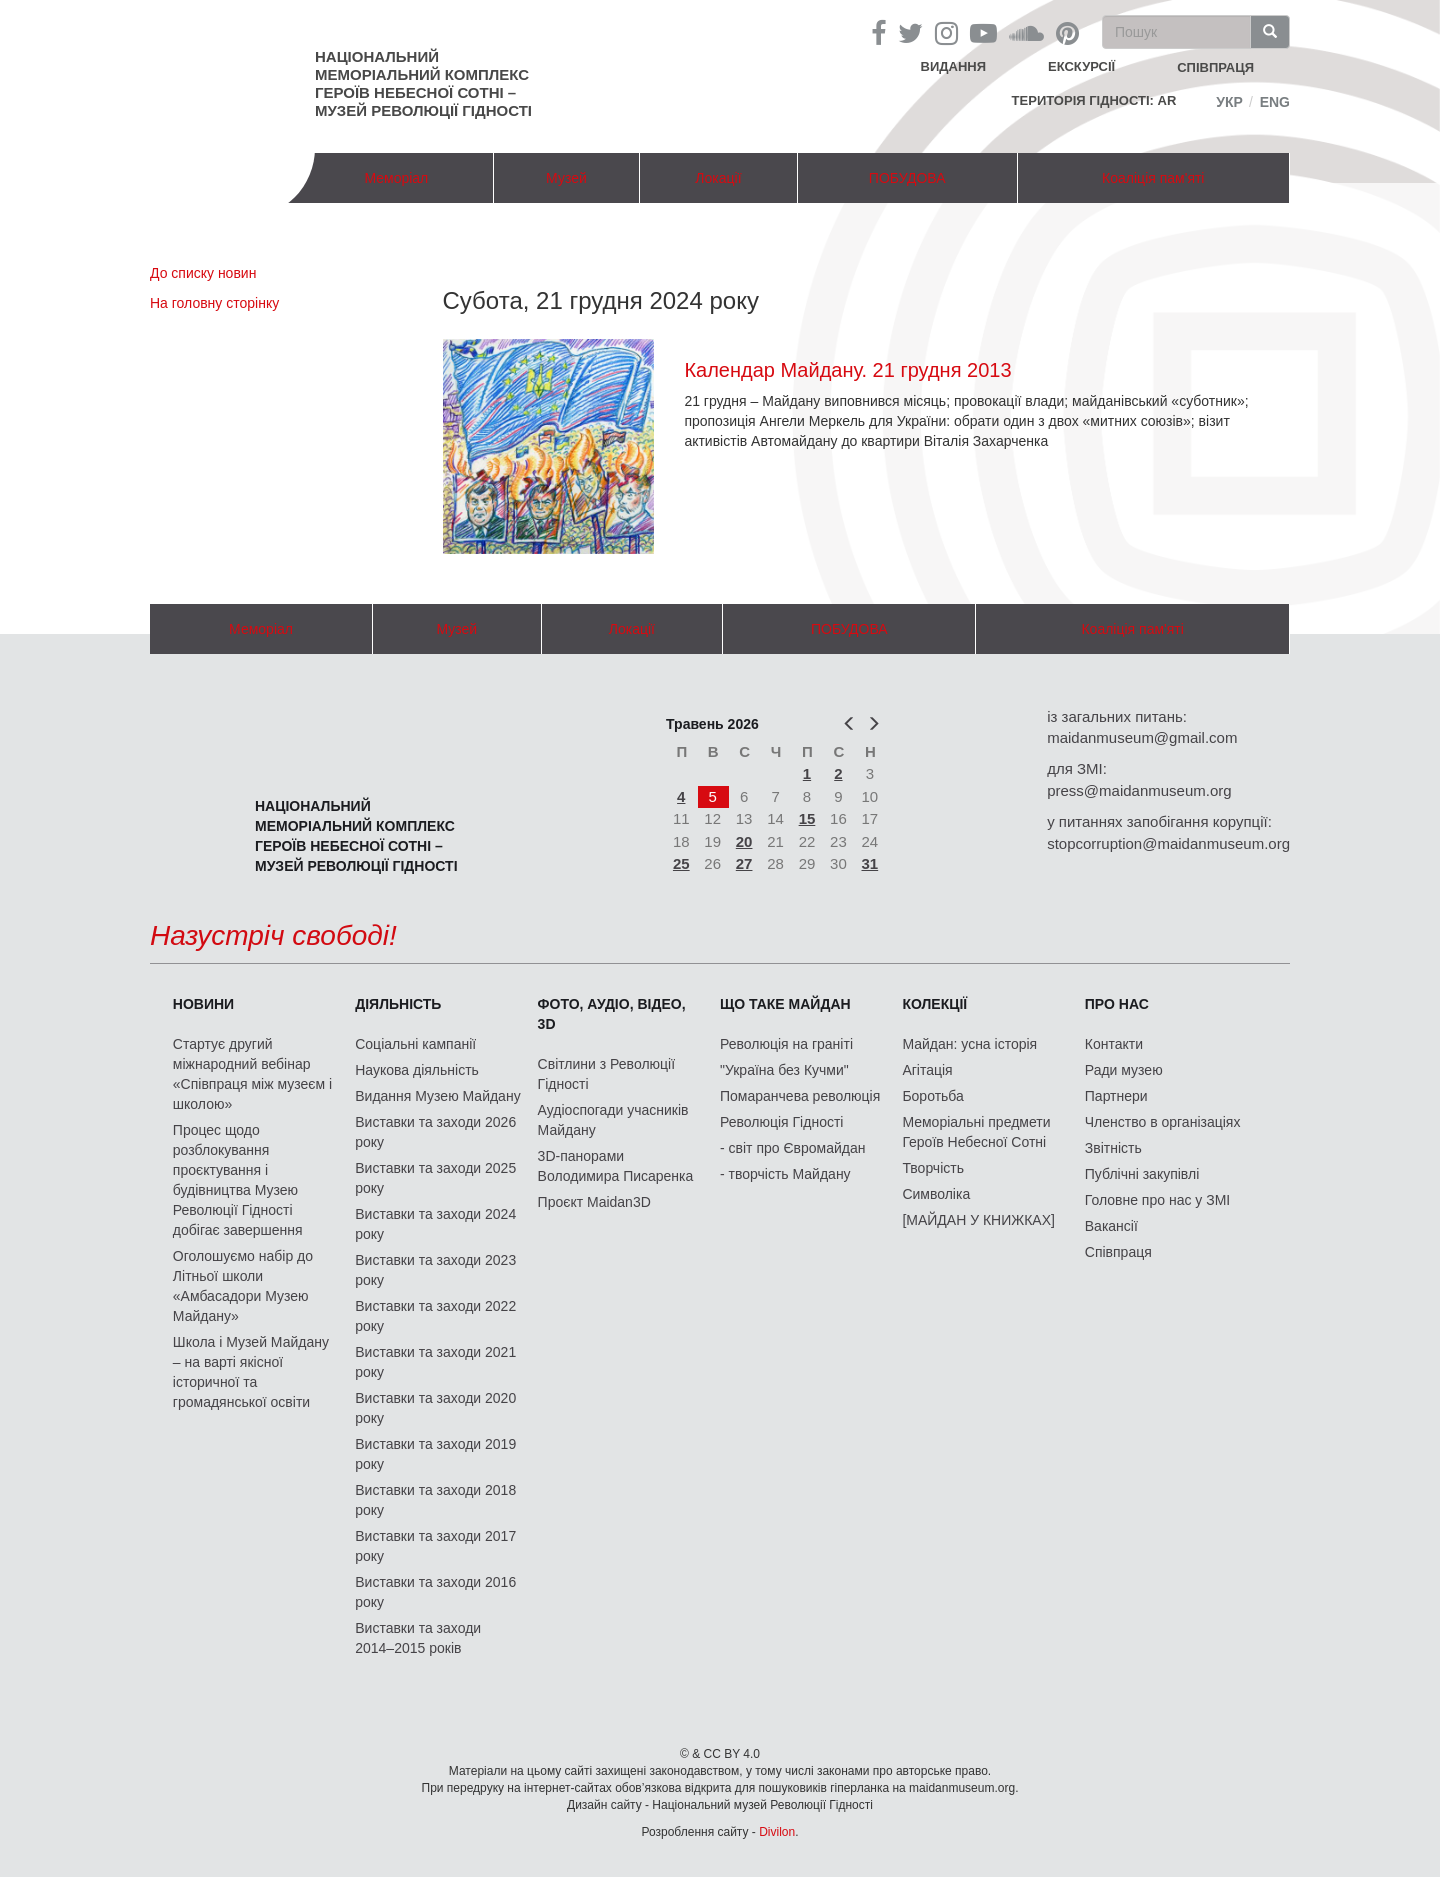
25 (681, 863)
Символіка (936, 1194)
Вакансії (1111, 1226)
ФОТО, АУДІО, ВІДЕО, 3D (612, 1014)
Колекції (934, 1004)
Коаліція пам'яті (1153, 178)
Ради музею (1124, 1070)
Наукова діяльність (417, 1070)
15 (807, 818)
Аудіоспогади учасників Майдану (613, 1120)
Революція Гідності (781, 1122)
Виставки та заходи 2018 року (435, 1500)
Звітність (1113, 1148)
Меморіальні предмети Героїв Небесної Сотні (976, 1132)
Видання (954, 66)
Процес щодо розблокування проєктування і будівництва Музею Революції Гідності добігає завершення (238, 1180)
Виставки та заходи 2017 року (435, 1546)
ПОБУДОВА (907, 178)
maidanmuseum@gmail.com (1142, 737)
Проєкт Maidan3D (594, 1202)
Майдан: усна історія (969, 1044)
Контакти (1114, 1044)
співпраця (1215, 67)
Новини (203, 1004)
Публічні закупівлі (1142, 1174)
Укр (1229, 102)
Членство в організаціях (1163, 1122)
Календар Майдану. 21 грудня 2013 (847, 370)
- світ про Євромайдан (792, 1148)
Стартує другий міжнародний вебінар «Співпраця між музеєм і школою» (252, 1074)
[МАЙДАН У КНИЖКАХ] (978, 1220)
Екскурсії (1081, 66)
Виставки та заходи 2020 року (435, 1408)
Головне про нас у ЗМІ (1157, 1200)
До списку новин (203, 273)
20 (744, 841)
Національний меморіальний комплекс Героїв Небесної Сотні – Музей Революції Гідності (423, 83)
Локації (718, 178)
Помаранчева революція (800, 1096)
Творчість (933, 1168)
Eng (1275, 102)
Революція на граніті (786, 1044)
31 (870, 863)
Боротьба (932, 1096)
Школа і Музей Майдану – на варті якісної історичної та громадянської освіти (251, 1372)
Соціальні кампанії (415, 1044)
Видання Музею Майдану (437, 1096)
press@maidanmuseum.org (1139, 790)
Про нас (1117, 1004)
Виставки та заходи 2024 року (435, 1224)
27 (744, 863)
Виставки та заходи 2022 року (435, 1316)
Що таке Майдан (785, 1004)
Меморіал (396, 178)
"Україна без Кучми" (784, 1070)
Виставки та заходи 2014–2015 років (418, 1638)
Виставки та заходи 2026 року (435, 1132)
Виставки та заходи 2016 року (435, 1592)
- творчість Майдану (785, 1174)
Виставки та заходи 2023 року (435, 1270)
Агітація (927, 1070)
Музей (566, 178)
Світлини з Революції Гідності (606, 1074)
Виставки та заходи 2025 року (435, 1178)
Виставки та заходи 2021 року (435, 1362)
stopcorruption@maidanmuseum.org (1168, 843)
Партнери (1116, 1096)
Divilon (777, 1832)
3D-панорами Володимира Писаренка (616, 1166)
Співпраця (1118, 1252)
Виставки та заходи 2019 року (435, 1454)
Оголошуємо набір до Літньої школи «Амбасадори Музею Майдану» (243, 1286)
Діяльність (398, 1004)
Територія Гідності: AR (1094, 100)
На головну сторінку (214, 303)
